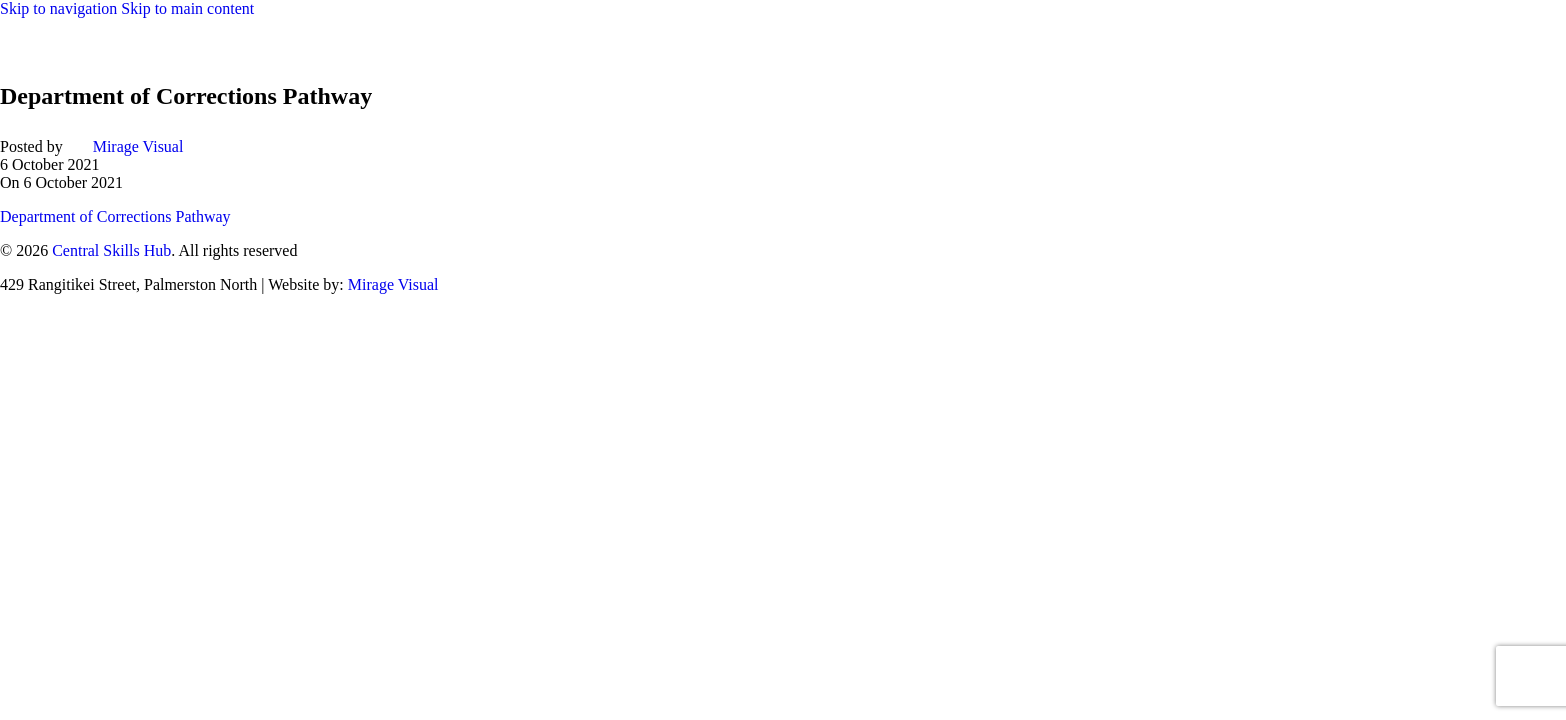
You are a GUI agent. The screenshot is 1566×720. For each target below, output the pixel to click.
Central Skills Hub (111, 250)
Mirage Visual (138, 146)
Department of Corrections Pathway (115, 216)
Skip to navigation (60, 8)
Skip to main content (187, 8)
